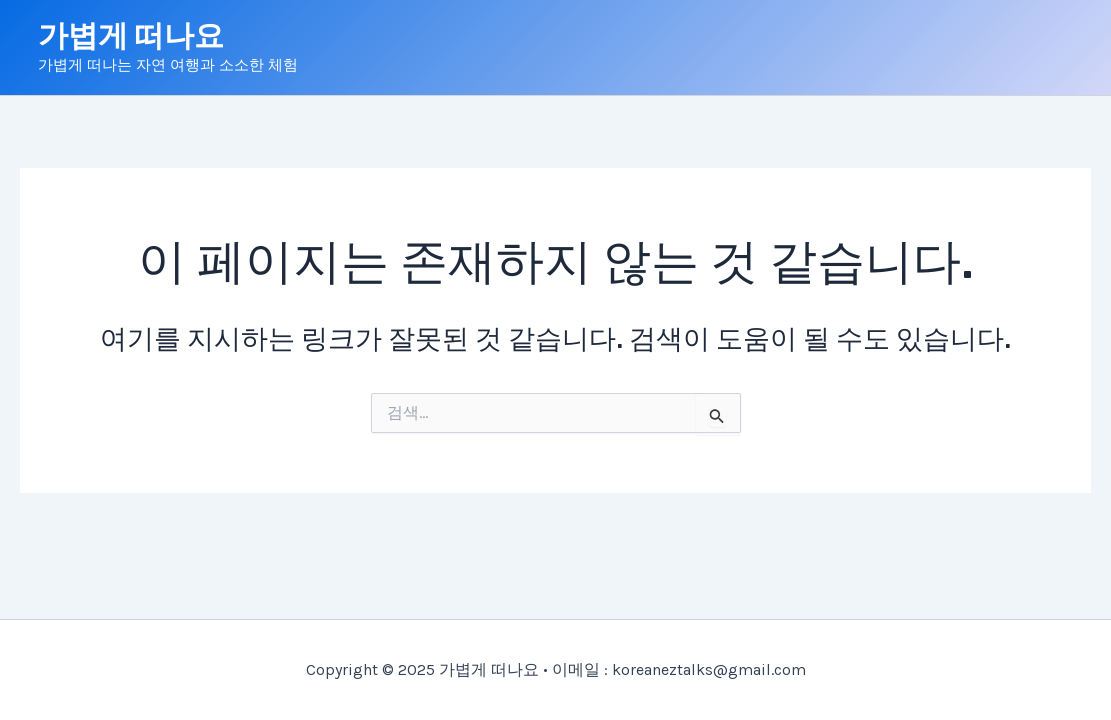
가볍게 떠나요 (131, 36)
